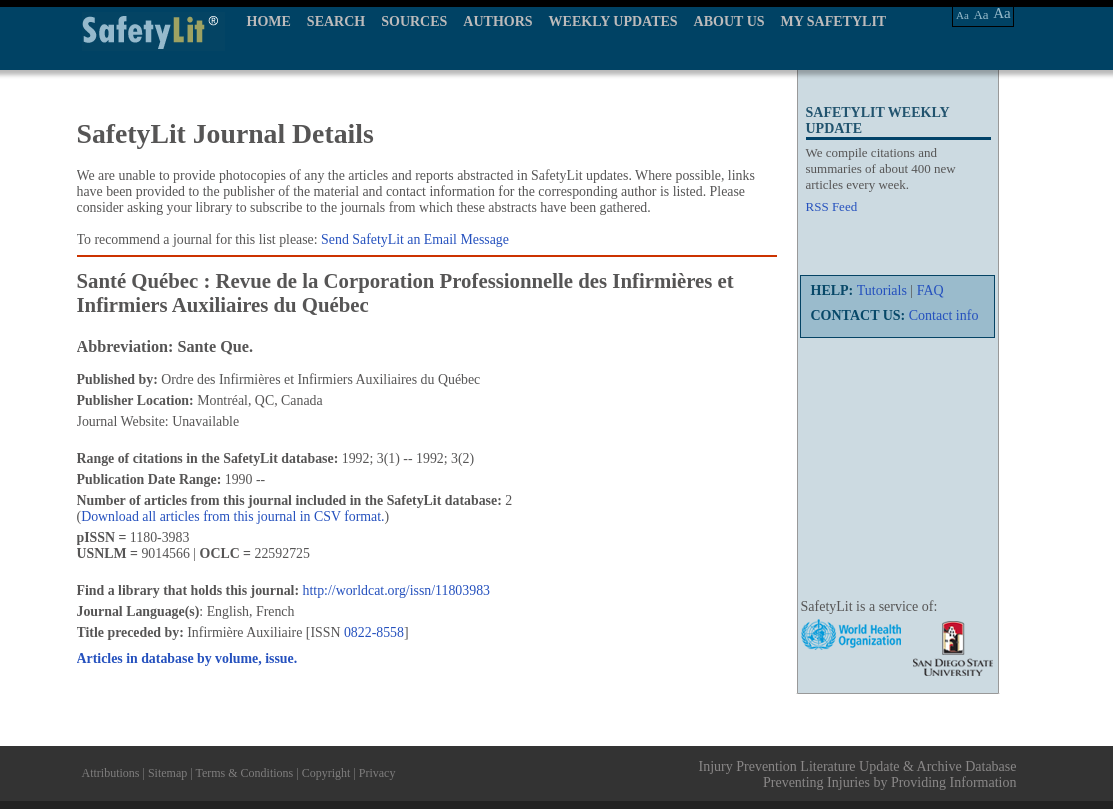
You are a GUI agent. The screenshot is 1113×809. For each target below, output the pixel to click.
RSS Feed (832, 206)
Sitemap (167, 773)
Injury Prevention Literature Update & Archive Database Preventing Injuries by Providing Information (858, 774)
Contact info (944, 315)
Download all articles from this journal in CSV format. (232, 516)
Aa (962, 15)
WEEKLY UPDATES (613, 21)
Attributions (111, 773)
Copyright (326, 773)
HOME (269, 21)
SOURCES (414, 21)
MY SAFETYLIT (834, 21)
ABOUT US (729, 21)
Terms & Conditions (244, 773)
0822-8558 (374, 632)
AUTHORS (497, 21)
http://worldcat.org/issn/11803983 (396, 590)
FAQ (930, 290)
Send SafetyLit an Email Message (415, 239)
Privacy (377, 773)
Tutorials (882, 290)
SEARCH (336, 21)
